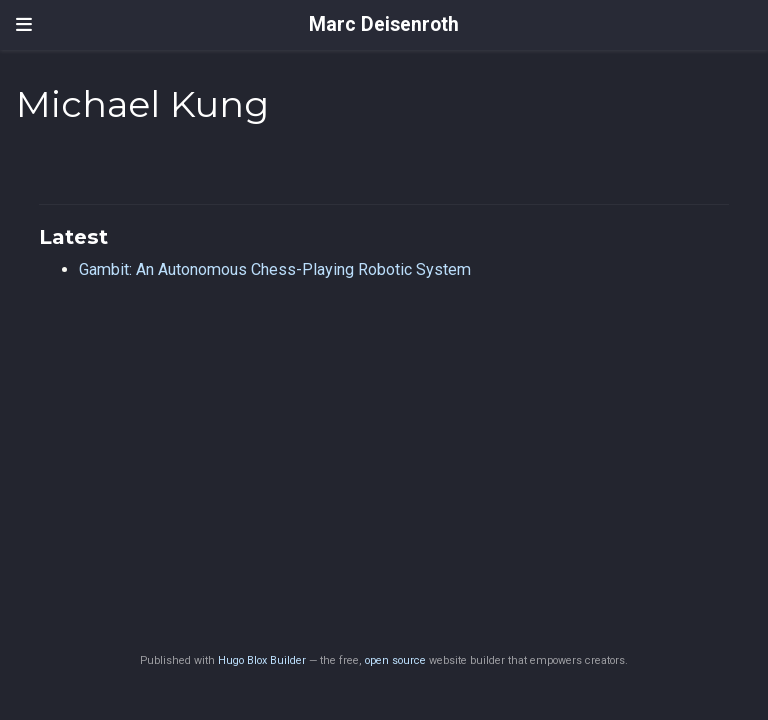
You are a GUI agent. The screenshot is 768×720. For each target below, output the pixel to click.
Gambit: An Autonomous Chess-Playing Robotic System (275, 269)
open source (395, 660)
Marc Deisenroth (384, 24)
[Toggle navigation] (24, 25)
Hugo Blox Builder (262, 660)
